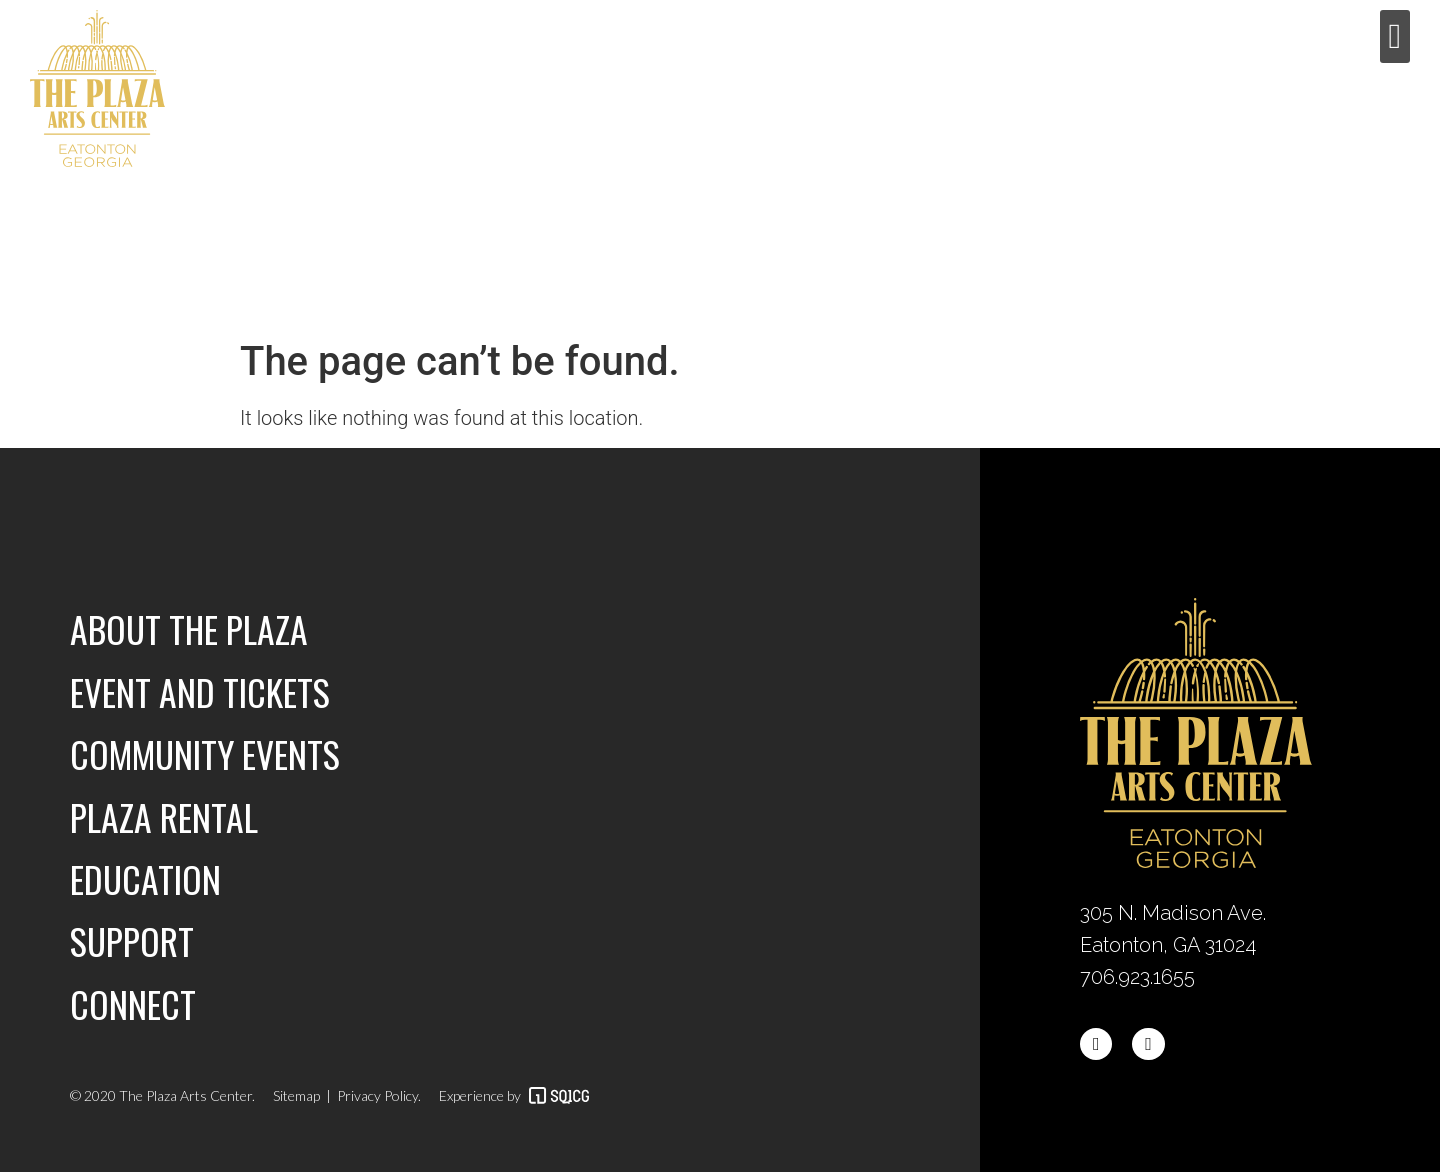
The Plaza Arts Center (184, 1098)
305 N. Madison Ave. (1175, 913)
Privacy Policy (377, 1098)
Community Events (207, 754)
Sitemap (296, 1098)
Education (146, 880)
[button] (1395, 36)
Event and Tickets (201, 691)
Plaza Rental (164, 817)
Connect (133, 1005)
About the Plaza (190, 628)
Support (132, 942)
